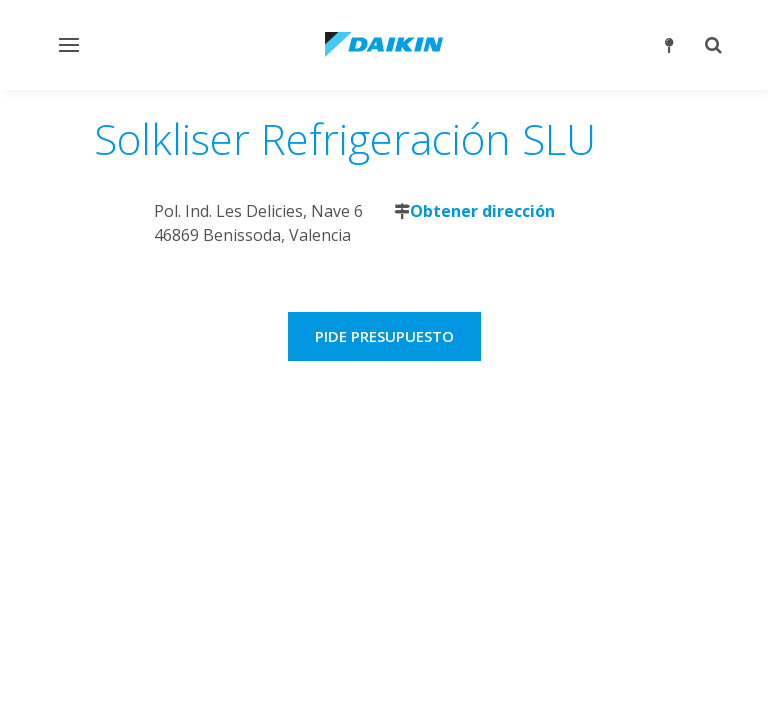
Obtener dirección (482, 211)
